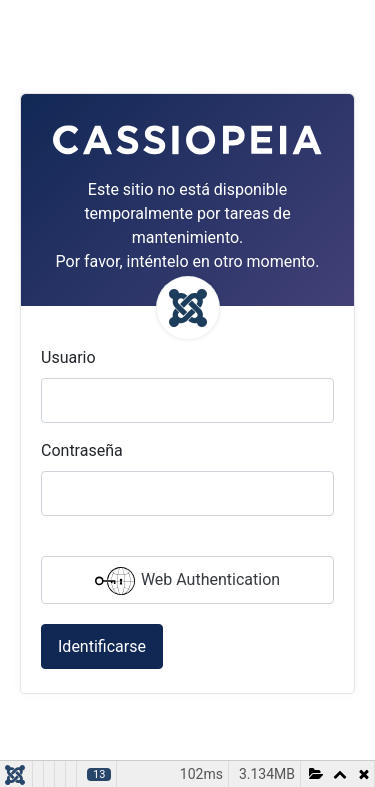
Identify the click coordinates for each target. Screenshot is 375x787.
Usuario (68, 357)
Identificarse (102, 646)
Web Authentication (187, 581)
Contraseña (82, 450)
